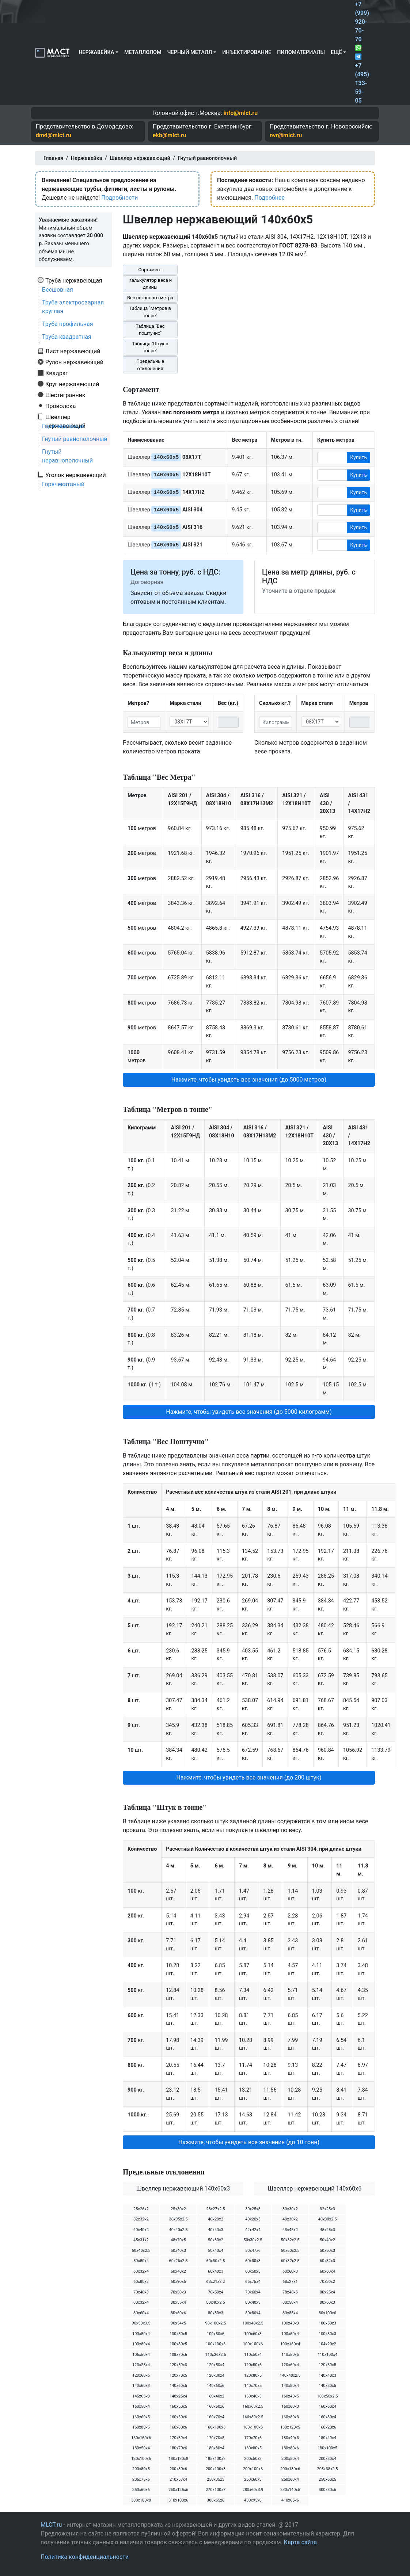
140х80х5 (327, 2385)
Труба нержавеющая (73, 280)
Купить (358, 457)
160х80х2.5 (252, 2417)
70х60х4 (253, 2292)
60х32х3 (327, 2260)
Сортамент (150, 269)
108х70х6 (178, 2354)
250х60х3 (253, 2479)
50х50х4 (141, 2260)
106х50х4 (141, 2354)
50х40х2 (327, 2240)
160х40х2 (215, 2396)
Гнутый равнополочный (74, 438)
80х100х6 (327, 2313)
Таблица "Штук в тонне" (150, 347)
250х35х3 (215, 2479)
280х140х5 (290, 2489)
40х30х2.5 (327, 2219)
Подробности (119, 197)
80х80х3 (215, 2313)
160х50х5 (178, 2406)
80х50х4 (290, 2302)
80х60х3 (327, 2302)
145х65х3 (141, 2396)
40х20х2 (215, 2219)
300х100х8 (141, 2500)
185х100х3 (215, 2458)
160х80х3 (290, 2417)
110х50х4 (253, 2354)
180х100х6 (141, 2458)
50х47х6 (253, 2250)
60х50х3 (253, 2271)
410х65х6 (290, 2500)
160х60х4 (327, 2406)
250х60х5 (327, 2479)
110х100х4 (327, 2354)
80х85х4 (290, 2313)
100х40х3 (290, 2323)
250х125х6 (178, 2489)
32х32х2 (141, 2219)
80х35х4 (178, 2302)
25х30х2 (178, 2209)
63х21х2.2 (215, 2281)
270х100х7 (215, 2489)
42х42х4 (253, 2229)
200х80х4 (327, 2458)
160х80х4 (327, 2417)
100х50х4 (141, 2333)
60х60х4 (327, 2271)
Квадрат (56, 373)
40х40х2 (141, 2229)
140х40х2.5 (290, 2375)
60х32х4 (141, 2271)
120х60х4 (290, 2364)
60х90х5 (178, 2281)
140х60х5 (178, 2385)
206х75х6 (141, 2479)
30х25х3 (253, 2209)
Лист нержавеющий (72, 351)
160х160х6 (141, 2437)
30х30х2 (290, 2209)
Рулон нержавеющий (74, 362)
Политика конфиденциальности (85, 2556)
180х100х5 (327, 2448)
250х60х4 (290, 2479)
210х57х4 (178, 2479)
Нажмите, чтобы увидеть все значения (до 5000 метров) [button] (248, 1079)
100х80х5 (178, 2344)
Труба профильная (67, 323)
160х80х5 (141, 2427)
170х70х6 (253, 2437)
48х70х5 (178, 2240)
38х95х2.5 (178, 2219)
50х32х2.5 (290, 2240)
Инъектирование (246, 52)
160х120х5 (290, 2427)
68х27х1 (290, 2281)
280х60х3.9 (252, 2489)
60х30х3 (253, 2260)
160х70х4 (215, 2417)
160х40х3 (253, 2396)
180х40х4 (327, 2437)
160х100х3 (215, 2427)
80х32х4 (141, 2302)
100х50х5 (178, 2333)
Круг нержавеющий (72, 384)
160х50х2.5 (327, 2396)
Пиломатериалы (301, 52)
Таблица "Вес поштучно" (150, 329)
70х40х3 (141, 2292)
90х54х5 (178, 2323)
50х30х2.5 (253, 2240)
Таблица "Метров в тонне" (150, 312)
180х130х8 (178, 2458)
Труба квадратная (66, 336)
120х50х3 (178, 2364)
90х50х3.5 (141, 2323)
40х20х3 (253, 2219)
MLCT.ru (51, 2524)
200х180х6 (290, 2468)
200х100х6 (253, 2468)
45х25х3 (327, 2229)
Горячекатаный (63, 426)
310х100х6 (178, 2500)
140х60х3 (141, 2385)
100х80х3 (327, 2333)
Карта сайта (300, 2542)
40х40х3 (215, 2229)
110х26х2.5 (215, 2354)
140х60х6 (215, 2385)
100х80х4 (141, 2344)
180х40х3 (290, 2437)
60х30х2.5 (215, 2260)
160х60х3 (290, 2406)
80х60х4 (141, 2313)
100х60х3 (253, 2333)
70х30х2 (327, 2281)
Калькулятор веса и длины (150, 283)
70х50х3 (178, 2292)
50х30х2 (215, 2240)
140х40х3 (327, 2375)
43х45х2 (290, 2229)
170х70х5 (215, 2437)
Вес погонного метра (150, 297)
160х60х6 (178, 2417)
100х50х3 (327, 2323)
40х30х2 (290, 2219)
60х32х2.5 (290, 2260)
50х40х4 (215, 2250)
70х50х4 (215, 2292)
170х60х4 (178, 2437)
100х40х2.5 (252, 2323)
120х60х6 (141, 2375)
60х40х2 (178, 2271)
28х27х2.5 (215, 2209)
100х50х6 (215, 2333)
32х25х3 (327, 2209)
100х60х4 (290, 2333)
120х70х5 (178, 2375)
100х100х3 (215, 2344)
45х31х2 (141, 2240)
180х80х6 (290, 2448)
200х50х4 (290, 2458)
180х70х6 (178, 2448)
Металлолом (143, 52)
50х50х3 (327, 2250)
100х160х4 (290, 2344)
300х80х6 (327, 2489)
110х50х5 (290, 2354)
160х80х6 (178, 2427)
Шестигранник (65, 395)
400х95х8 (253, 2500)
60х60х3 (290, 2271)
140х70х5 (253, 2385)
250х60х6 (141, 2489)
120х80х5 (253, 2375)
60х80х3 (141, 2281)
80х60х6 (178, 2313)
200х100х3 (215, 2468)
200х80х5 (141, 2468)
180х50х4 (141, 2448)
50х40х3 (178, 2250)
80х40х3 (253, 2302)
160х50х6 (215, 2406)
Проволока (60, 406)
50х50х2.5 (290, 2250)
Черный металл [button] (189, 52)
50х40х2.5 (141, 2250)
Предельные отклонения (150, 364)
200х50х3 (253, 2458)
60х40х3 (215, 2271)
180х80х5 (253, 2448)
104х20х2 (327, 2344)
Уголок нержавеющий (75, 475)
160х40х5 (290, 2396)
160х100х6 (253, 2427)
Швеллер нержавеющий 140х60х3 (183, 2188)
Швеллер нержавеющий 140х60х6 (314, 2188)
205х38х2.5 (327, 2468)
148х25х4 (178, 2396)
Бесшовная (57, 289)
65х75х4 (253, 2281)
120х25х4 (141, 2364)
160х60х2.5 (252, 2406)
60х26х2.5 (178, 2260)
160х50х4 (141, 2406)
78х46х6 (290, 2292)
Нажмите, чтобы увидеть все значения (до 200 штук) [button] (248, 1777)
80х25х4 (327, 2292)
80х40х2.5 (215, 2302)
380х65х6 (215, 2500)
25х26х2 (141, 2209)
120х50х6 (253, 2364)
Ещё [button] (336, 52)
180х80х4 (215, 2448)
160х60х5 (141, 2417)
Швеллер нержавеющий (65, 417)
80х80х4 (253, 2313)
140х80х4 (290, 2385)
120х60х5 (327, 2364)
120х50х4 (215, 2364)
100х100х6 (253, 2344)
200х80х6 (178, 2468)
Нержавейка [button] (96, 52)
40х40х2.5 (178, 2229)
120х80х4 (215, 2375)
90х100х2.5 (215, 2323)
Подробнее (269, 197)
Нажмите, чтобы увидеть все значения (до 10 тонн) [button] (248, 2142)
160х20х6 (327, 2427)
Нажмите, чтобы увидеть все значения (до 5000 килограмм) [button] (249, 1411)
